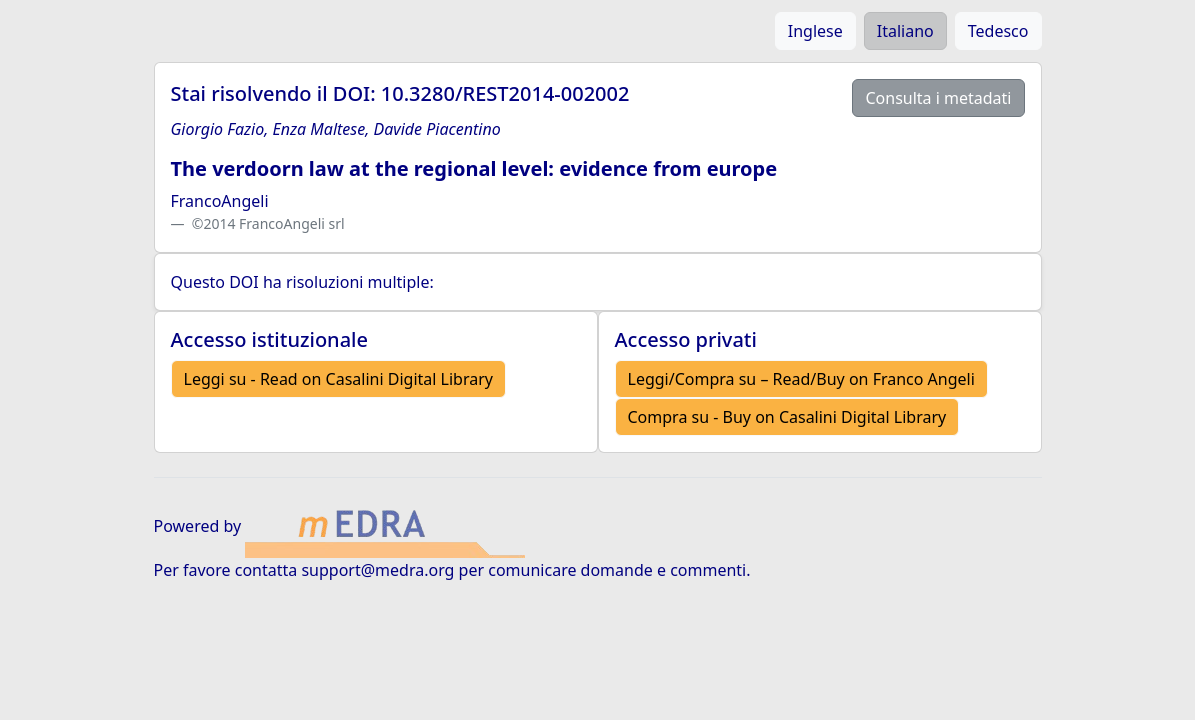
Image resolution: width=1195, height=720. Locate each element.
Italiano (905, 31)
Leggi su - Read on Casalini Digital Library (338, 379)
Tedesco (998, 31)
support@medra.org (377, 570)
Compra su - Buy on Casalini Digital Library (787, 417)
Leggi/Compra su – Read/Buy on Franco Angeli (801, 379)
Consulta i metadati (938, 98)
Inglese (815, 31)
